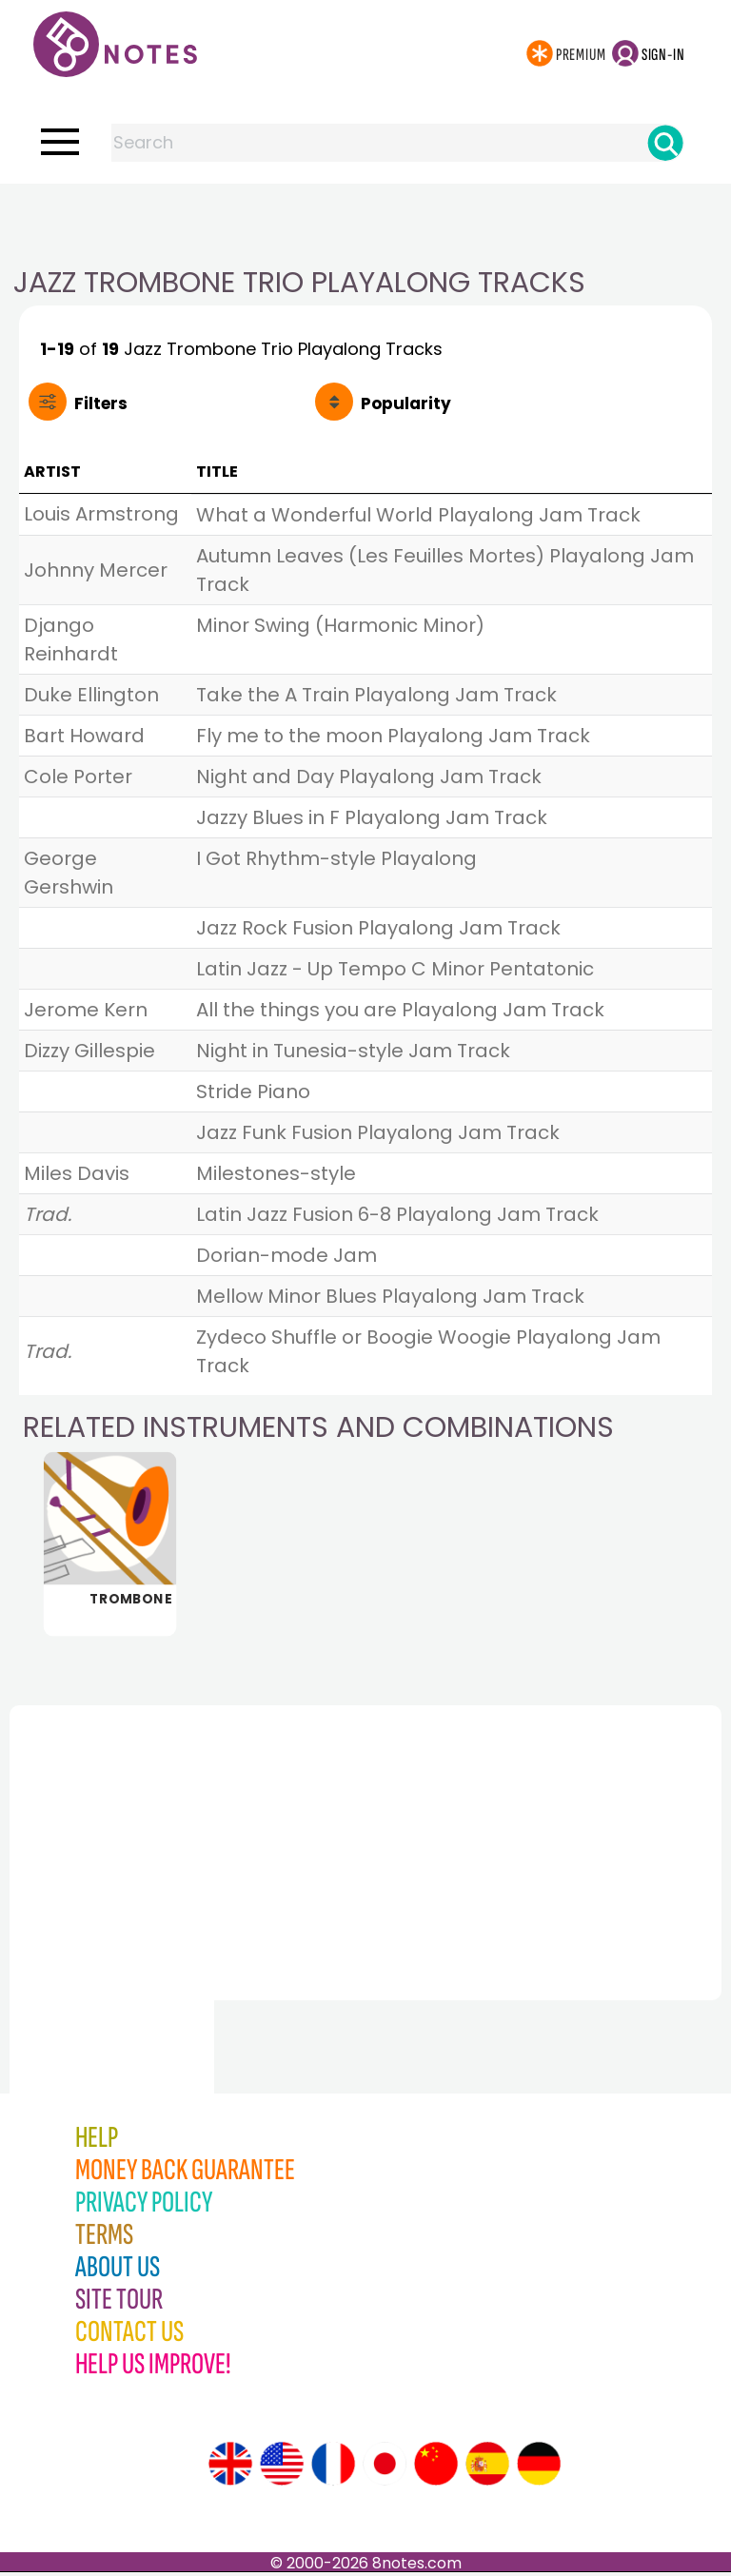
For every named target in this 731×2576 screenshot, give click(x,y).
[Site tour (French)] (333, 2467)
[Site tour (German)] (539, 2467)
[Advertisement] (365, 221)
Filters (101, 403)
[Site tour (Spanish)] (487, 2467)
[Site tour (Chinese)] (436, 2467)
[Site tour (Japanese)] (384, 2467)
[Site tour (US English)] (282, 2467)
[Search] (665, 143)
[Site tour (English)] (230, 2467)
